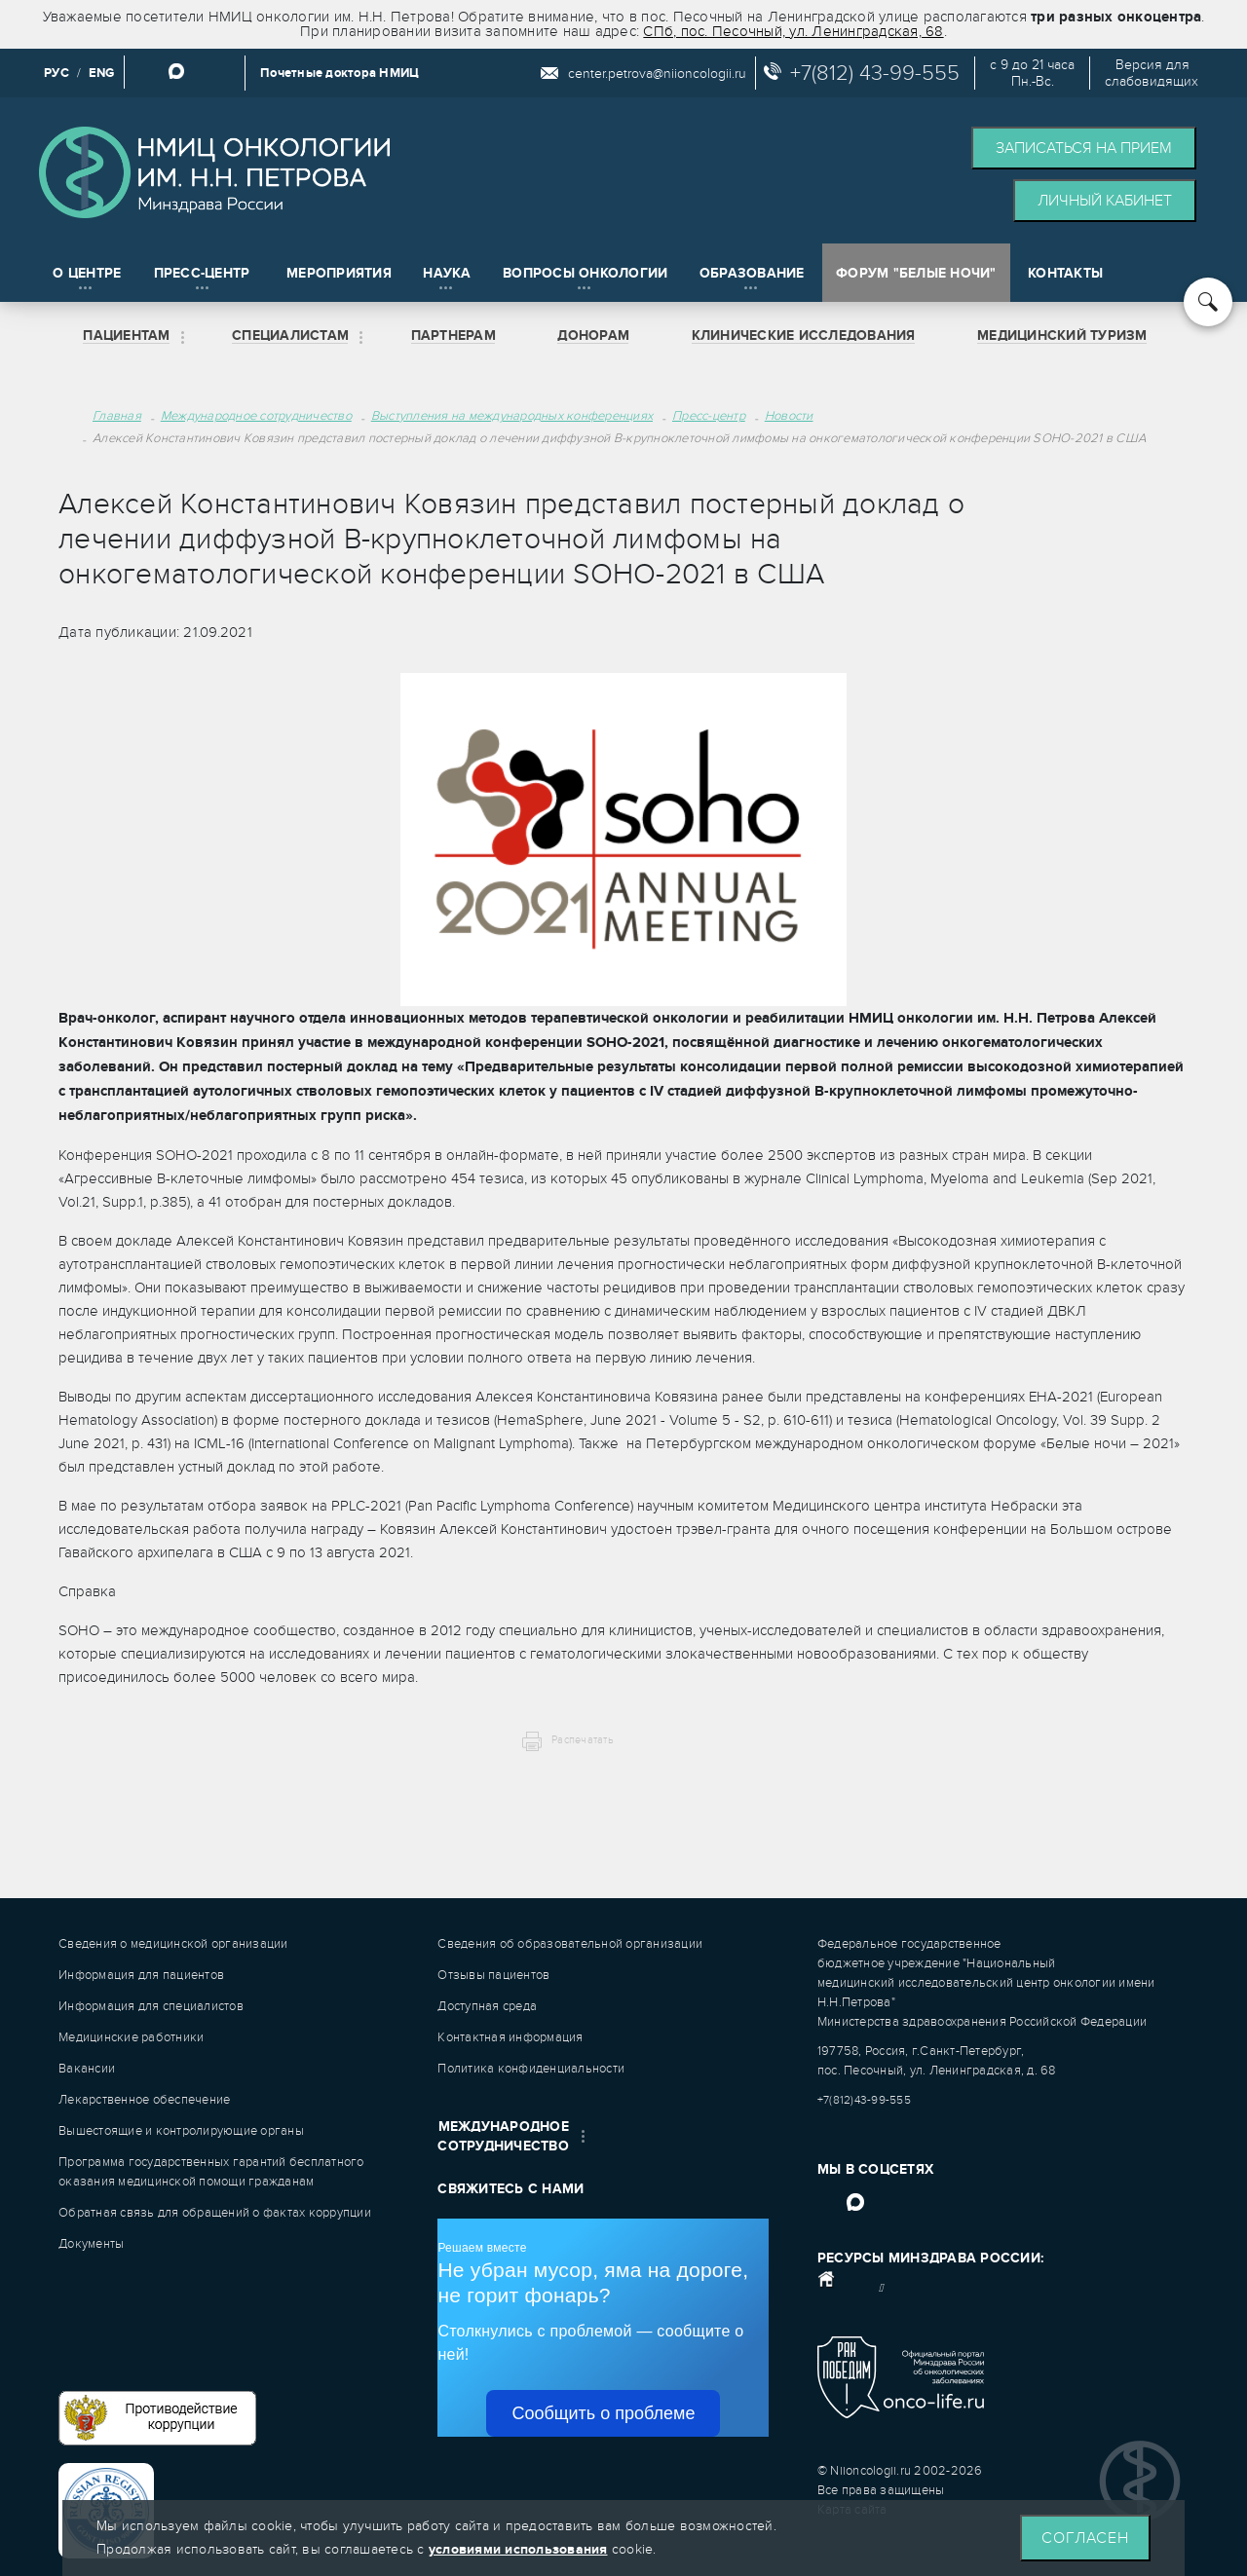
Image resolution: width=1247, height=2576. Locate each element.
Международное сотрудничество (256, 416)
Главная (117, 416)
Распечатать (582, 1740)
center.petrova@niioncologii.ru (657, 73)
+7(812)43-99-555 (864, 2100)
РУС (56, 73)
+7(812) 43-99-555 (875, 73)
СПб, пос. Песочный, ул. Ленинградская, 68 (793, 31)
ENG (102, 73)
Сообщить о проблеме (603, 2413)
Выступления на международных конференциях (512, 416)
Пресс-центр (708, 416)
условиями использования (518, 2549)
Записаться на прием (1084, 148)
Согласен (1085, 2538)
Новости (789, 416)
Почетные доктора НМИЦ (339, 73)
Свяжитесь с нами (510, 2189)
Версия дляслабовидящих (1151, 73)
